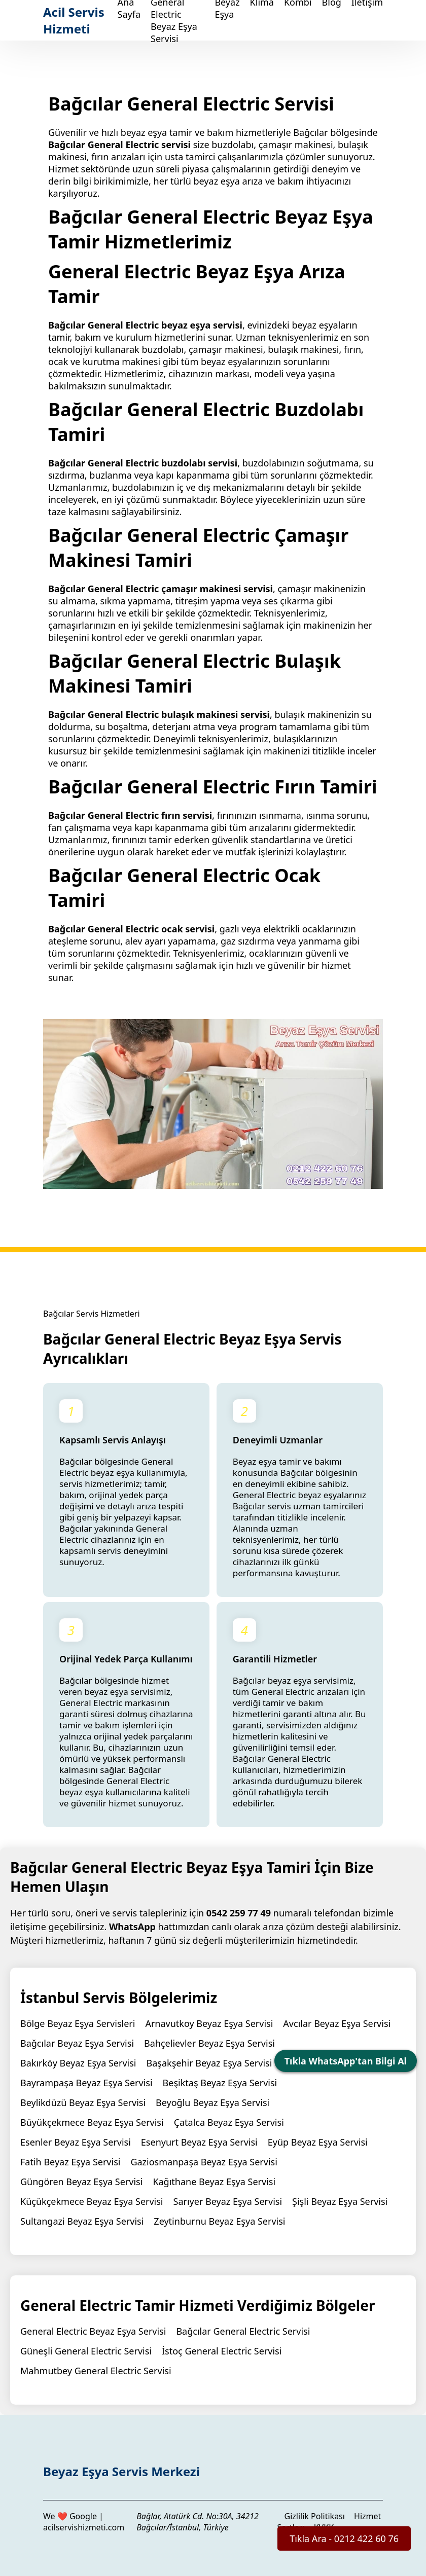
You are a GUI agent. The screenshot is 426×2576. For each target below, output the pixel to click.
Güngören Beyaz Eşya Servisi (81, 2181)
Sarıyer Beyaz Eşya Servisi (227, 2201)
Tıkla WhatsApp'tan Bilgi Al (346, 2061)
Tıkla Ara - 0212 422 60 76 (344, 2538)
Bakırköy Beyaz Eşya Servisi (78, 2063)
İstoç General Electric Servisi (221, 2351)
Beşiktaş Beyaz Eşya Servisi (220, 2083)
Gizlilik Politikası (315, 2516)
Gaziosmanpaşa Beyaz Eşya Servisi (203, 2162)
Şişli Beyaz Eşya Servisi (339, 2201)
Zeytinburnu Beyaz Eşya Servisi (219, 2221)
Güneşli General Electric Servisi (86, 2351)
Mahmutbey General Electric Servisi (95, 2371)
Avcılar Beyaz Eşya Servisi (336, 2023)
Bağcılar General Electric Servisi (243, 2331)
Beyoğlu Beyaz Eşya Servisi (212, 2102)
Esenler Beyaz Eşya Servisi (75, 2142)
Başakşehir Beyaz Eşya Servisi (209, 2063)
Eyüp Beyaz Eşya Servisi (318, 2142)
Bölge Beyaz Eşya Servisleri (77, 2023)
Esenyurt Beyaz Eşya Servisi (199, 2142)
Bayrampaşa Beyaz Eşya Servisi (86, 2083)
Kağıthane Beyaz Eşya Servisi (214, 2181)
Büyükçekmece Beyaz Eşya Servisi (92, 2122)
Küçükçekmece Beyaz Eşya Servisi (91, 2201)
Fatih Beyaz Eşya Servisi (70, 2162)
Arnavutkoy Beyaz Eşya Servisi (209, 2023)
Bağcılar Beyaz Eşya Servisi (77, 2043)
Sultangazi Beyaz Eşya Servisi (82, 2221)
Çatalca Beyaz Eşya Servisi (229, 2122)
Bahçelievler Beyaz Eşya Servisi (209, 2043)
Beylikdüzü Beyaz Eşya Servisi (83, 2102)
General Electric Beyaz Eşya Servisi (93, 2331)
